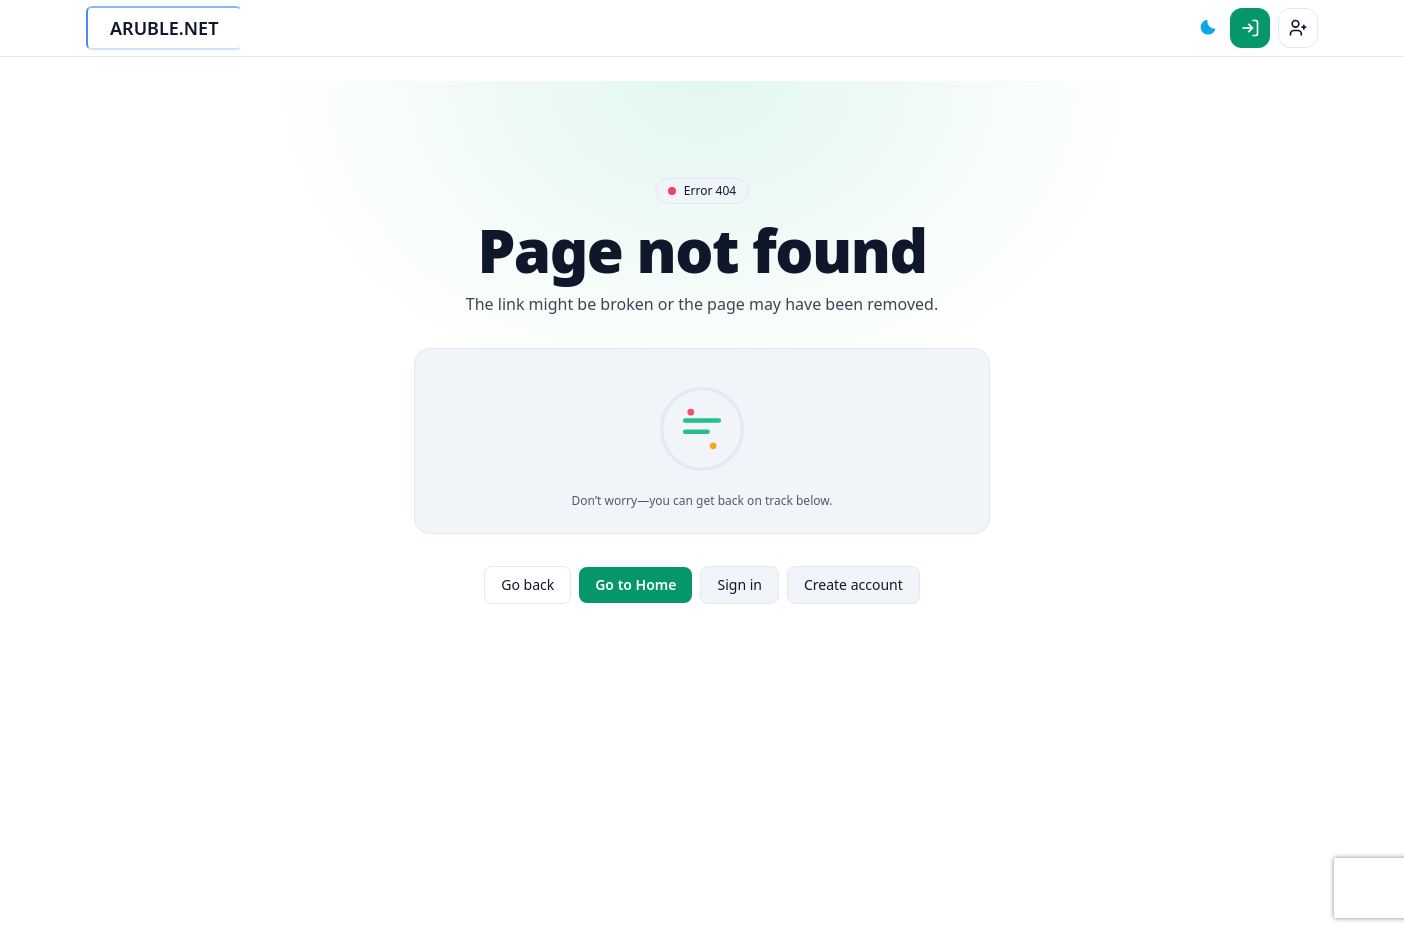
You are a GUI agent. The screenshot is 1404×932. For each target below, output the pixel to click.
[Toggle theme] (1208, 28)
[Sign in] (1250, 28)
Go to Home (635, 584)
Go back (527, 584)
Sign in (739, 584)
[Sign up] (1298, 28)
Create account (853, 584)
